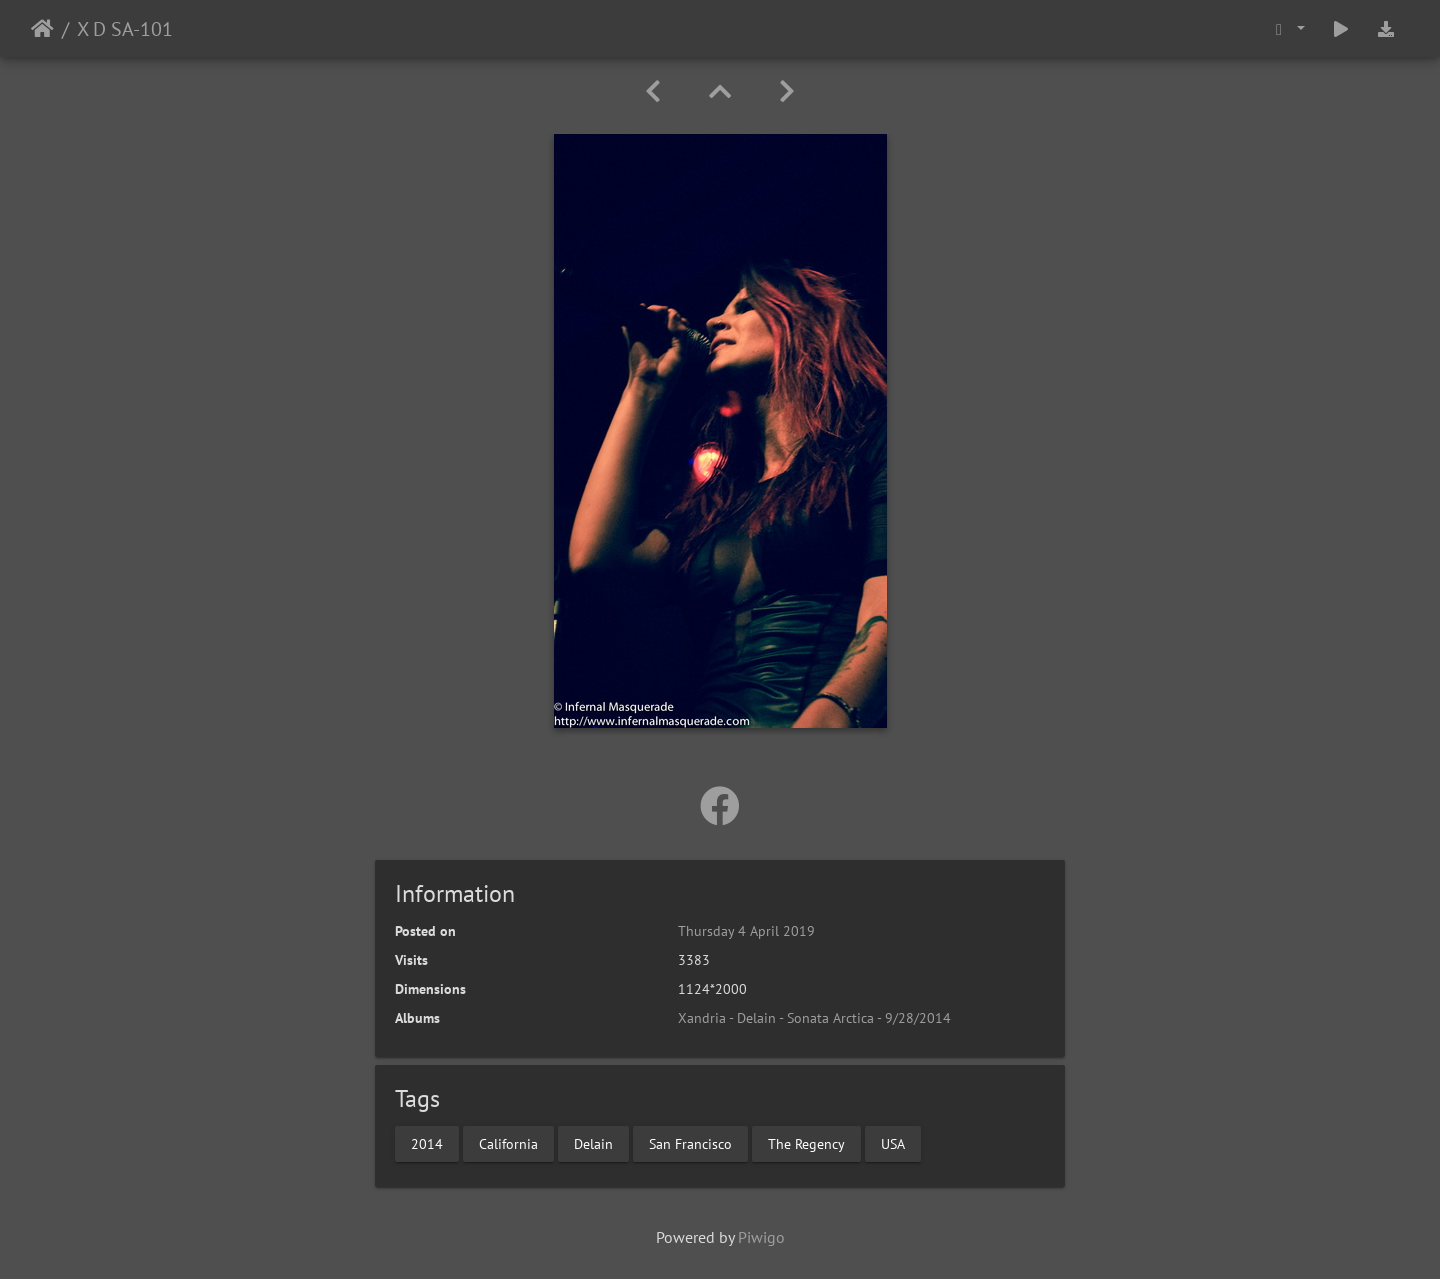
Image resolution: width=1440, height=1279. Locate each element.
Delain (593, 1143)
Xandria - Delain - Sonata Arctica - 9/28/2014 (814, 1018)
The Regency (806, 1143)
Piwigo (761, 1237)
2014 (427, 1143)
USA (893, 1143)
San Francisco (690, 1143)
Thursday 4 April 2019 (746, 931)
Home (42, 29)
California (508, 1143)
